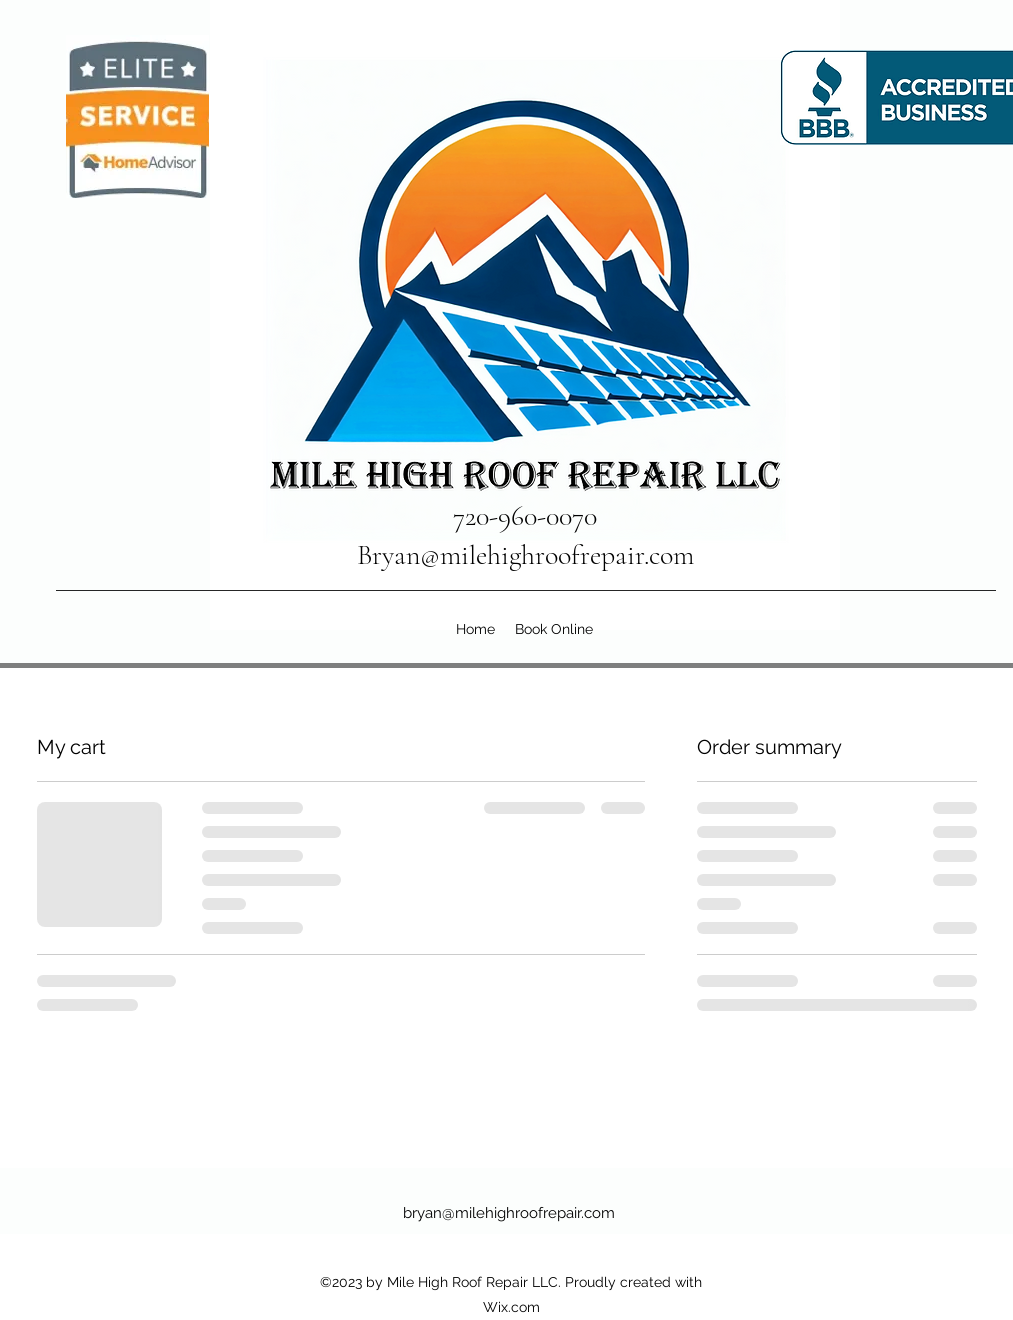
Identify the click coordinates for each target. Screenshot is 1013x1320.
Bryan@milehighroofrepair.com (525, 555)
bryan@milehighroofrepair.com (509, 1213)
